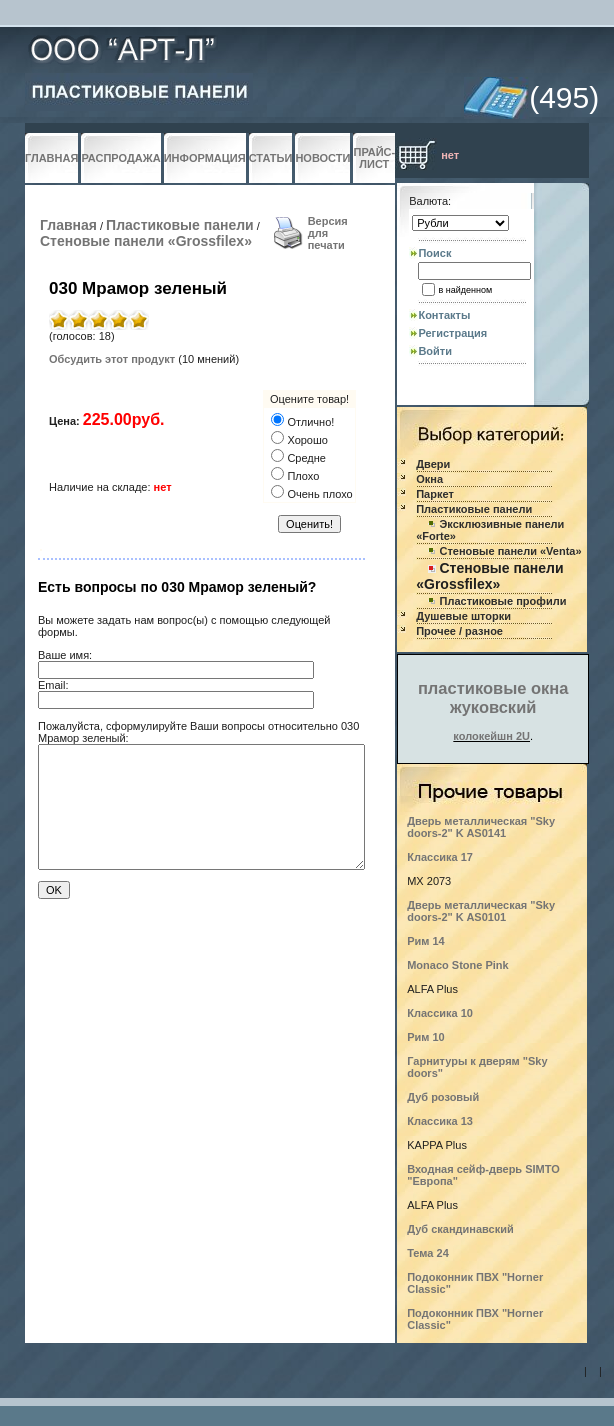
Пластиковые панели (180, 225)
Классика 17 (440, 857)
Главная (68, 225)
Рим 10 (426, 1037)
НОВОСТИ (322, 158)
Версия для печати (328, 233)
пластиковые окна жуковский (493, 697)
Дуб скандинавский (460, 1229)
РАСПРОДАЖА (120, 158)
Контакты (444, 315)
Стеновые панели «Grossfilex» (146, 241)
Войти (435, 351)
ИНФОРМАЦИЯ (205, 158)
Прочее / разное (459, 631)
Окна (429, 479)
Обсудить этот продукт (112, 359)
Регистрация (452, 333)
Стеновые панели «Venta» (511, 551)
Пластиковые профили (503, 601)
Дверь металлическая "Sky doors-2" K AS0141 (481, 827)
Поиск (434, 253)
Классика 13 (440, 1121)
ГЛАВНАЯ (51, 158)
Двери (433, 464)
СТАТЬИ (271, 158)
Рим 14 (426, 941)
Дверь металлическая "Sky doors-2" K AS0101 (481, 911)
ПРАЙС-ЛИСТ (374, 158)
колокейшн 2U (491, 736)
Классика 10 (440, 1013)
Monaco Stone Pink (457, 965)
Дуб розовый (443, 1097)
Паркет (435, 494)
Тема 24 (428, 1253)
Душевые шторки (463, 616)
